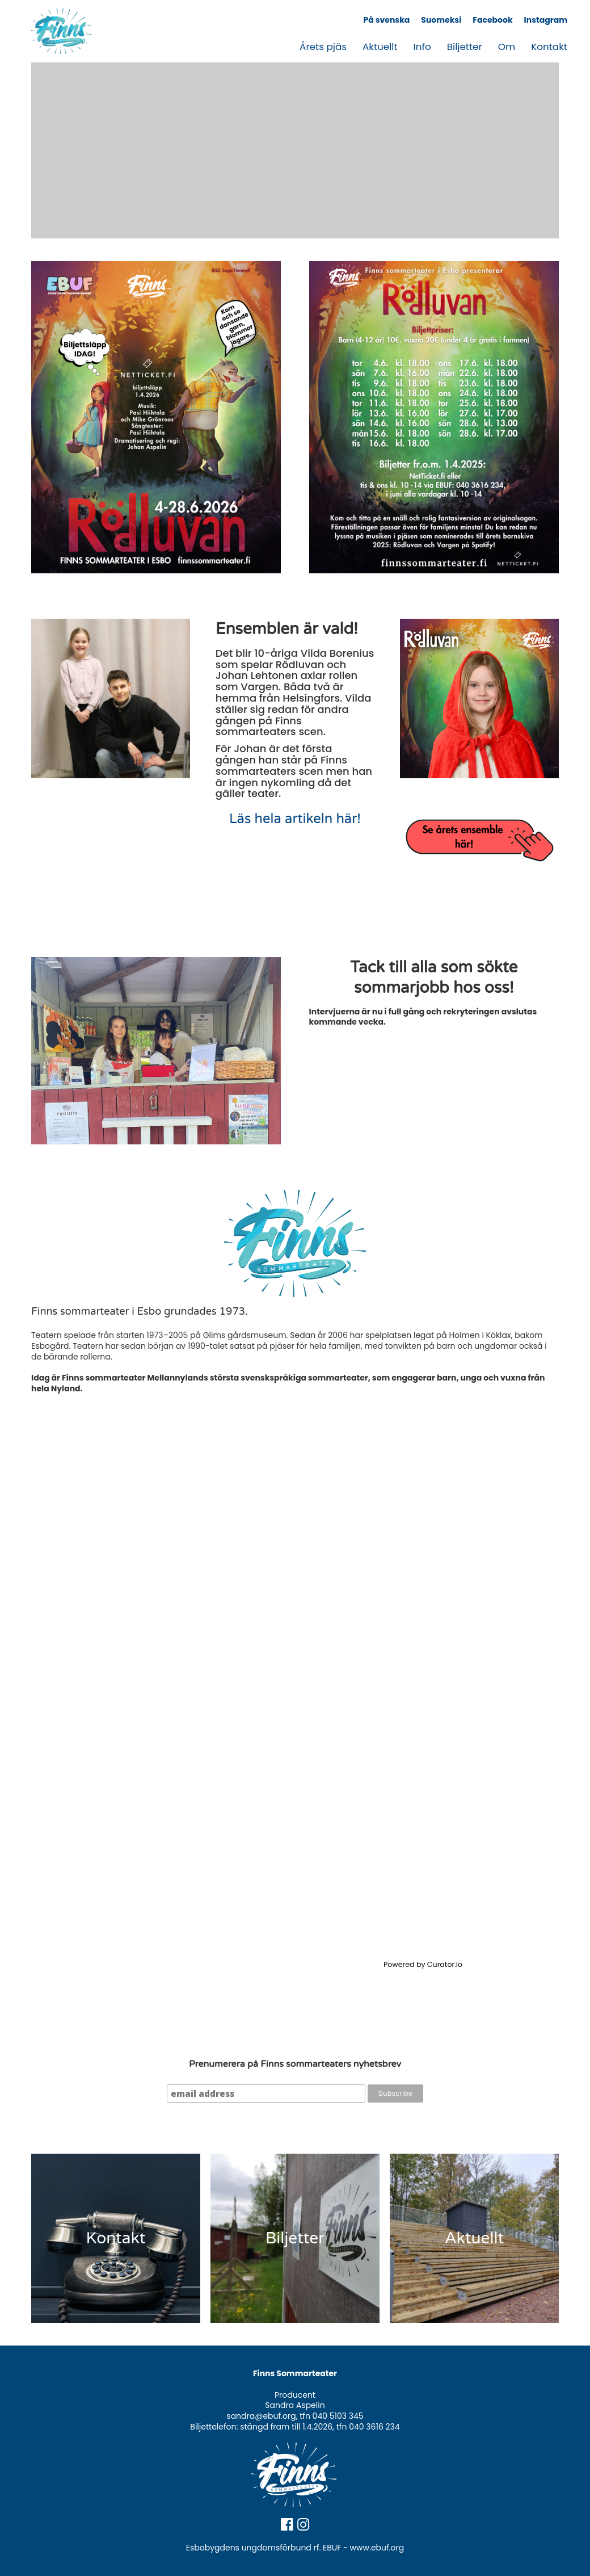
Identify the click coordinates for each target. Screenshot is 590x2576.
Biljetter (464, 46)
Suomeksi (441, 20)
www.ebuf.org (377, 2547)
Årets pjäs (323, 46)
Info (422, 46)
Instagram (545, 20)
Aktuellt (380, 46)
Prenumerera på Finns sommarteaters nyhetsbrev (295, 2064)
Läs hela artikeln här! (295, 819)
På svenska (386, 20)
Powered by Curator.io (423, 1964)
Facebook (492, 20)
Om (506, 46)
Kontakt (549, 46)
